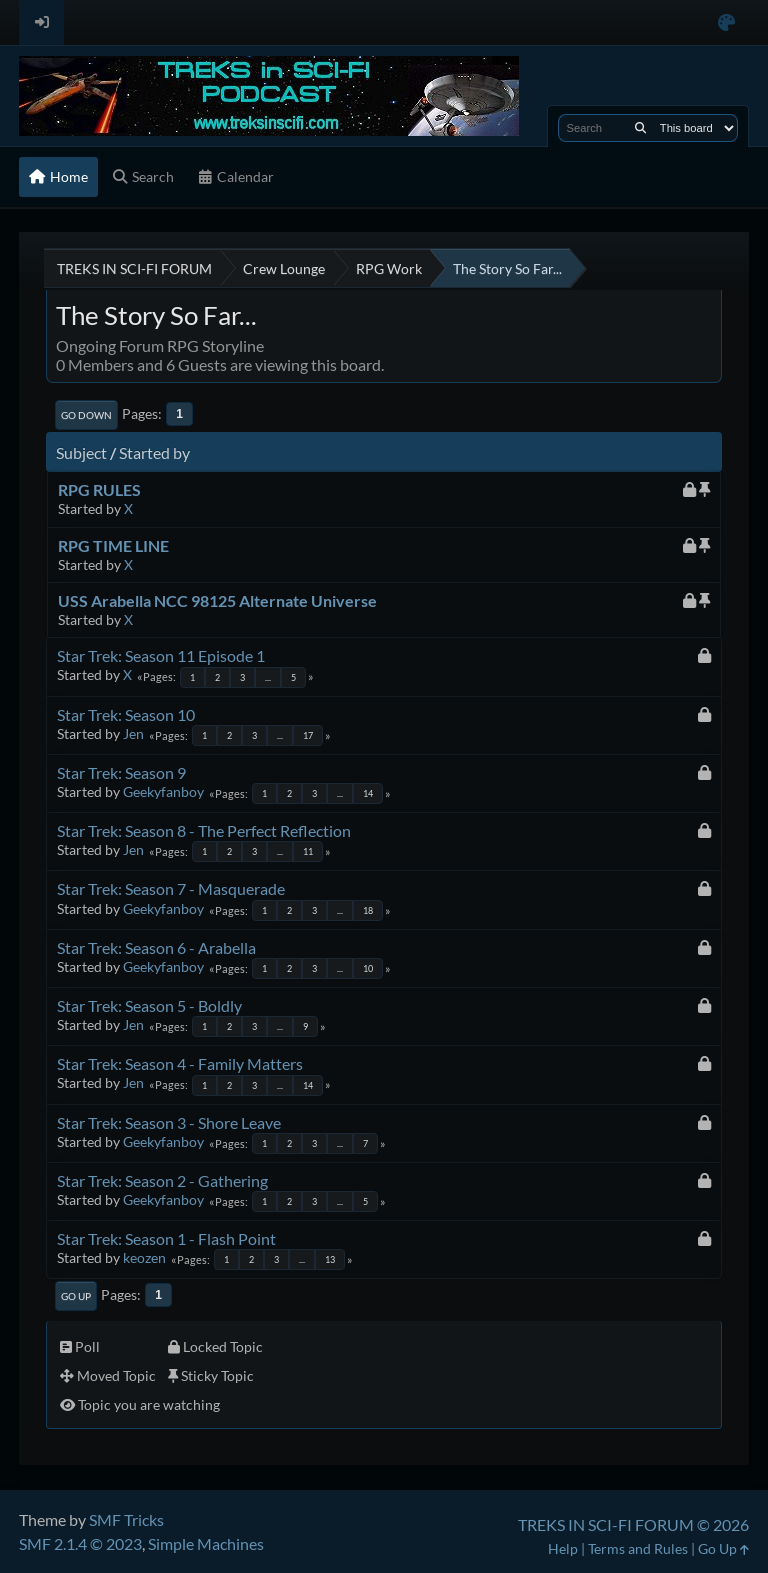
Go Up (76, 1296)
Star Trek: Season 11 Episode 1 (161, 655)
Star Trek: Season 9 (121, 772)
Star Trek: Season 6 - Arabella (156, 947)
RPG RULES (99, 489)
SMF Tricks (126, 1519)
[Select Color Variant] (726, 22)
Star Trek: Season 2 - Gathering (162, 1180)
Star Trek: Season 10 (126, 714)
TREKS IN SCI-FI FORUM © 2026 (633, 1524)
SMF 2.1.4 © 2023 (80, 1543)
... (268, 677)
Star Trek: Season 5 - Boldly (149, 1005)
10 (368, 968)
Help (563, 1548)
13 (330, 1259)
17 (308, 735)
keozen (144, 1257)
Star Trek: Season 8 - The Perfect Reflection (204, 830)
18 (368, 910)
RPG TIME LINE (113, 545)
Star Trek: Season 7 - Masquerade (171, 888)
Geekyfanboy (163, 791)
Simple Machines (206, 1543)
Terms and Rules (638, 1548)
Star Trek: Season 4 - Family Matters (180, 1063)
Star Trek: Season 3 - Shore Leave (169, 1122)
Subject (81, 452)
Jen (133, 733)
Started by (154, 452)
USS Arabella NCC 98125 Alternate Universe (217, 600)
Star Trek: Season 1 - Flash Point (166, 1238)
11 (308, 851)
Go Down (86, 415)
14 (368, 793)
